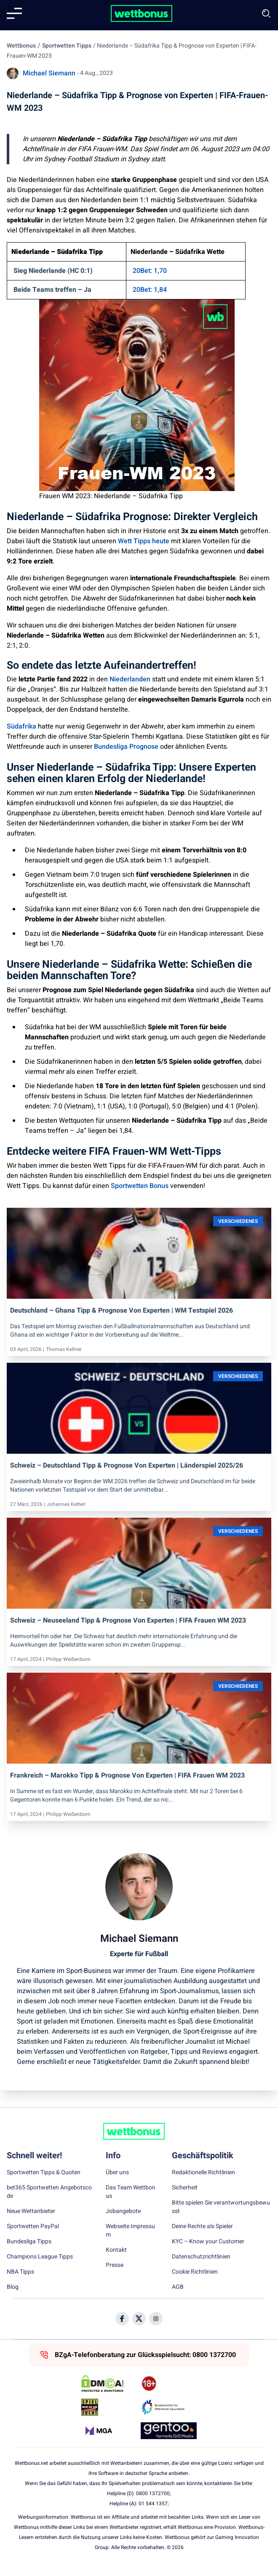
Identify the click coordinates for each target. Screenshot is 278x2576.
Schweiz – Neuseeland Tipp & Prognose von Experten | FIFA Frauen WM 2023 (128, 1620)
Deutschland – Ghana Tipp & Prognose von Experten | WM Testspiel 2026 (121, 1310)
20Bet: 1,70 (150, 271)
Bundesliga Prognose (126, 747)
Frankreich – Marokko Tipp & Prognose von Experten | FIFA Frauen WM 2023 (127, 1775)
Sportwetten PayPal (33, 2226)
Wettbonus (21, 45)
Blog (13, 2287)
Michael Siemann (49, 73)
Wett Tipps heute (143, 541)
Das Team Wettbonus (130, 2192)
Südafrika (21, 726)
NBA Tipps (20, 2272)
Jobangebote (123, 2211)
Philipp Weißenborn (68, 1659)
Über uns (117, 2172)
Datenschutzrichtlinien (201, 2257)
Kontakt (116, 2250)
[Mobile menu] (14, 13)
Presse (114, 2265)
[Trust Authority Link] (169, 2407)
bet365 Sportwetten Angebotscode (49, 2192)
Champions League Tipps (40, 2257)
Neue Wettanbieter (31, 2211)
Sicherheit (185, 2188)
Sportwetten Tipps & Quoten (43, 2172)
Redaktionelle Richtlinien (203, 2172)
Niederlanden (130, 679)
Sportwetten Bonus (139, 1186)
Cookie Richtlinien (195, 2272)
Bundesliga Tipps (29, 2241)
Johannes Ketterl (66, 1504)
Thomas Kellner (64, 1349)
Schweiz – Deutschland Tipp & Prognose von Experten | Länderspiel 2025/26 (126, 1465)
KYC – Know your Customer (208, 2241)
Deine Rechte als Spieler (202, 2226)
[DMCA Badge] (109, 2383)
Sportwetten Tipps (66, 45)
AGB (178, 2287)
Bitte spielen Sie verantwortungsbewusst (221, 2207)
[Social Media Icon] (122, 2318)
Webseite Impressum (130, 2230)
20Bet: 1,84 (150, 290)
